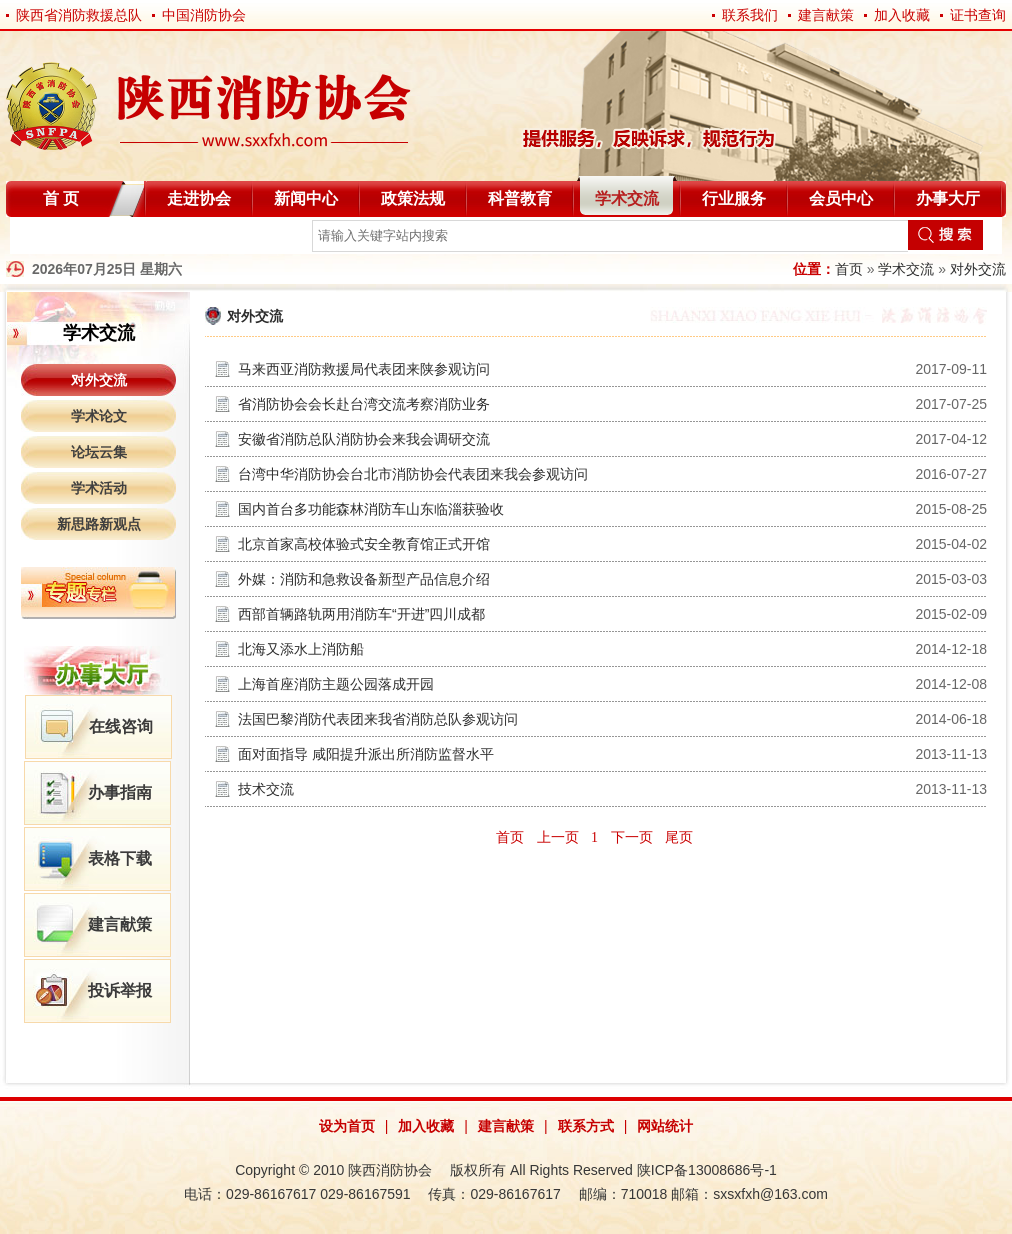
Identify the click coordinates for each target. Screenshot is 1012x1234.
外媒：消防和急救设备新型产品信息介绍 (364, 579)
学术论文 (99, 416)
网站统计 (665, 1126)
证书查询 (978, 15)
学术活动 (99, 488)
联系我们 (750, 15)
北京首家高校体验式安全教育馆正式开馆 (364, 544)
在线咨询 (121, 726)
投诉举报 (120, 990)
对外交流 (978, 269)
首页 (849, 269)
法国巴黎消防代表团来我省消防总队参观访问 (378, 719)
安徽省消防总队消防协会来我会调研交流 (364, 439)
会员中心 (841, 198)
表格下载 (120, 858)
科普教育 (520, 198)
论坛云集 (99, 452)
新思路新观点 (99, 524)
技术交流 (266, 789)
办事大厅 (948, 198)
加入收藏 (902, 15)
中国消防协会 (204, 15)
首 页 (61, 198)
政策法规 (413, 198)
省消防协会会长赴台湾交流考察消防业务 (364, 404)
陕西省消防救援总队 (79, 15)
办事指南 (120, 792)
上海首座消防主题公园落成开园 (336, 684)
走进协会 (199, 198)
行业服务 (734, 198)
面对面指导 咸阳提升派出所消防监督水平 (366, 754)
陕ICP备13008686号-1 (707, 1170)
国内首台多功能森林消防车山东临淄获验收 (371, 509)
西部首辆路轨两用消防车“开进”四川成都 (361, 614)
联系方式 (586, 1126)
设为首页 (347, 1126)
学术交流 (627, 198)
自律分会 (58, 239)
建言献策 (826, 15)
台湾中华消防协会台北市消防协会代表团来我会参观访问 (413, 474)
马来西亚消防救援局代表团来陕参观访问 (364, 369)
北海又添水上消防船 (301, 649)
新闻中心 (306, 198)
